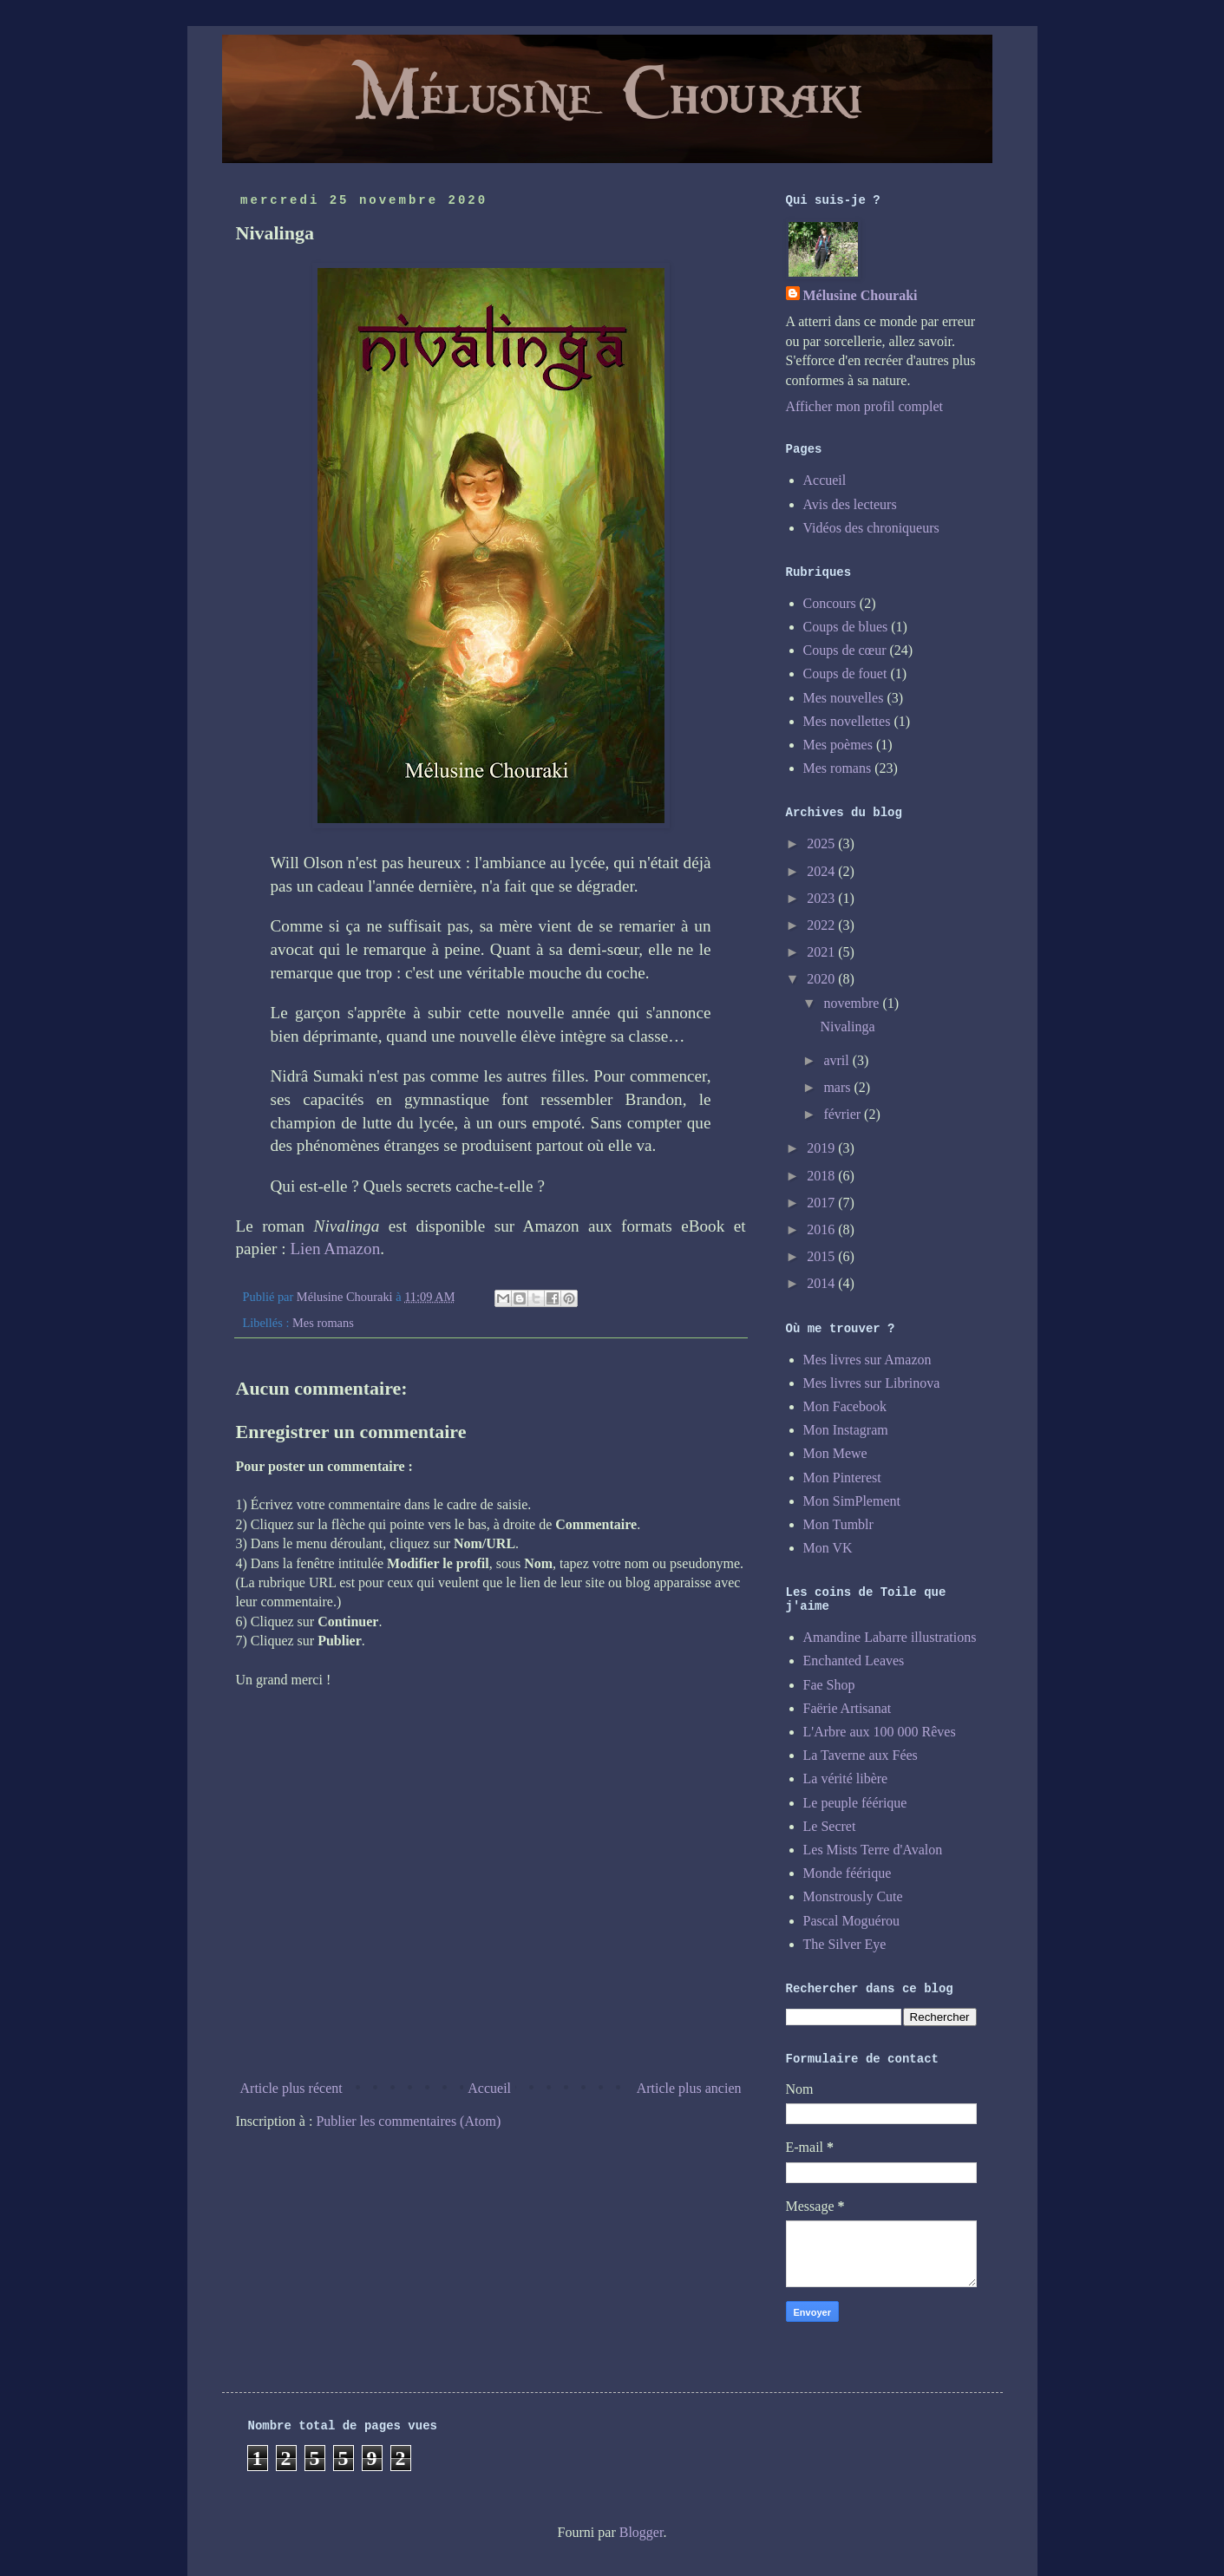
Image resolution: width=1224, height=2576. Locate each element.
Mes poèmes (838, 744)
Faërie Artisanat (847, 1708)
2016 (822, 1229)
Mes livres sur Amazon (867, 1359)
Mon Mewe (835, 1453)
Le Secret (829, 1826)
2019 (822, 1148)
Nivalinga (847, 1026)
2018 (822, 1175)
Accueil (489, 2088)
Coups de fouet (845, 673)
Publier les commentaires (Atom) (408, 2121)
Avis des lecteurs (850, 504)
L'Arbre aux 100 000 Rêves (879, 1731)
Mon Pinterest (842, 1477)
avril (837, 1060)
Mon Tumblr (838, 1524)
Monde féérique (847, 1873)
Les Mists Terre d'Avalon (873, 1849)
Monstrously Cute (853, 1896)
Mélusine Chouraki (860, 295)
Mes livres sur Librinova (871, 1383)
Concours (829, 603)
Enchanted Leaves (854, 1660)
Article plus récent (291, 2088)
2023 (822, 898)
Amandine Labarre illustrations (890, 1637)
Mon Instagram (845, 1429)
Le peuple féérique (855, 1802)
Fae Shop (829, 1684)
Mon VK (828, 1547)
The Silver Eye (845, 1944)
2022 (822, 925)
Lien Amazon (335, 1248)
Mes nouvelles (843, 697)
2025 (822, 843)
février (843, 1114)
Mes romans (323, 1323)
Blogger (641, 2532)
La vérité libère (845, 1778)
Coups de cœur (845, 650)
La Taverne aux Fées (860, 1755)
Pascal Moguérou (851, 1920)
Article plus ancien (689, 2088)
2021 (822, 952)
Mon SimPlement (851, 1501)
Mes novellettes (847, 721)
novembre (852, 1003)
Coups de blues (845, 626)
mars (838, 1087)
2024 (822, 871)
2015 (822, 1256)
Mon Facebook (845, 1406)
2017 (822, 1202)
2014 (822, 1283)
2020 (822, 978)
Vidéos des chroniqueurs (871, 527)
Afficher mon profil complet (864, 406)
